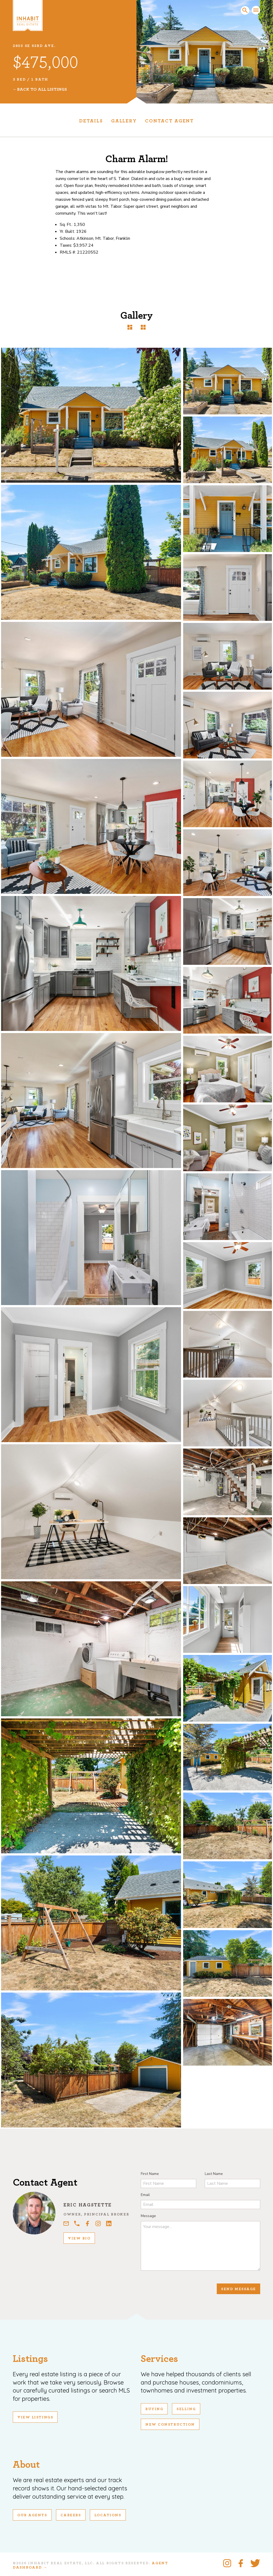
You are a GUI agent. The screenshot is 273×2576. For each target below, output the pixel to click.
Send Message (238, 2289)
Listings (30, 2359)
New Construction (170, 2424)
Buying (154, 2409)
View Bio (79, 2238)
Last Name (214, 2173)
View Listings (35, 2417)
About (26, 2465)
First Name (150, 2173)
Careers (71, 2515)
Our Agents (32, 2515)
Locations (107, 2515)
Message (148, 2215)
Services (159, 2359)
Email (145, 2194)
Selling (186, 2409)
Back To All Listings (42, 89)
